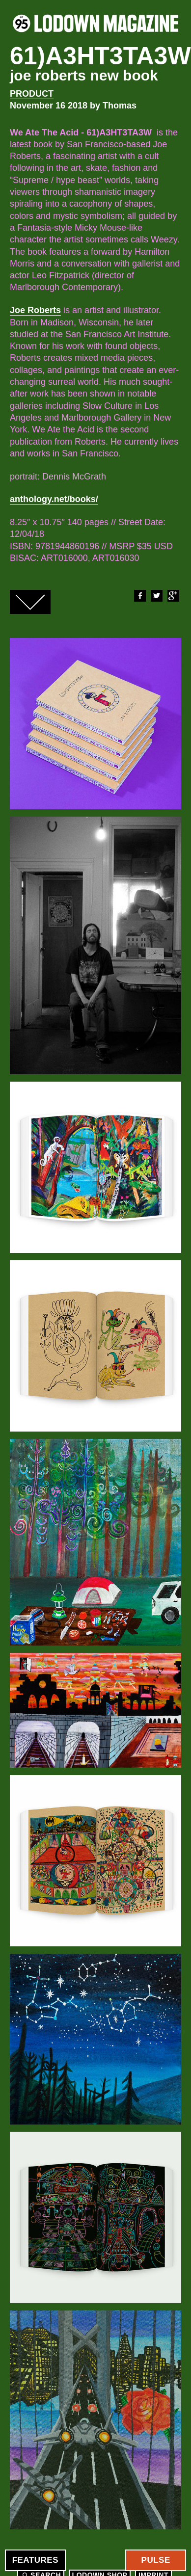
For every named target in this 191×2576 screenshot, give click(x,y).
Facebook (139, 596)
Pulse (155, 2560)
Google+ (172, 596)
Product (32, 94)
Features (35, 2560)
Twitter (156, 596)
